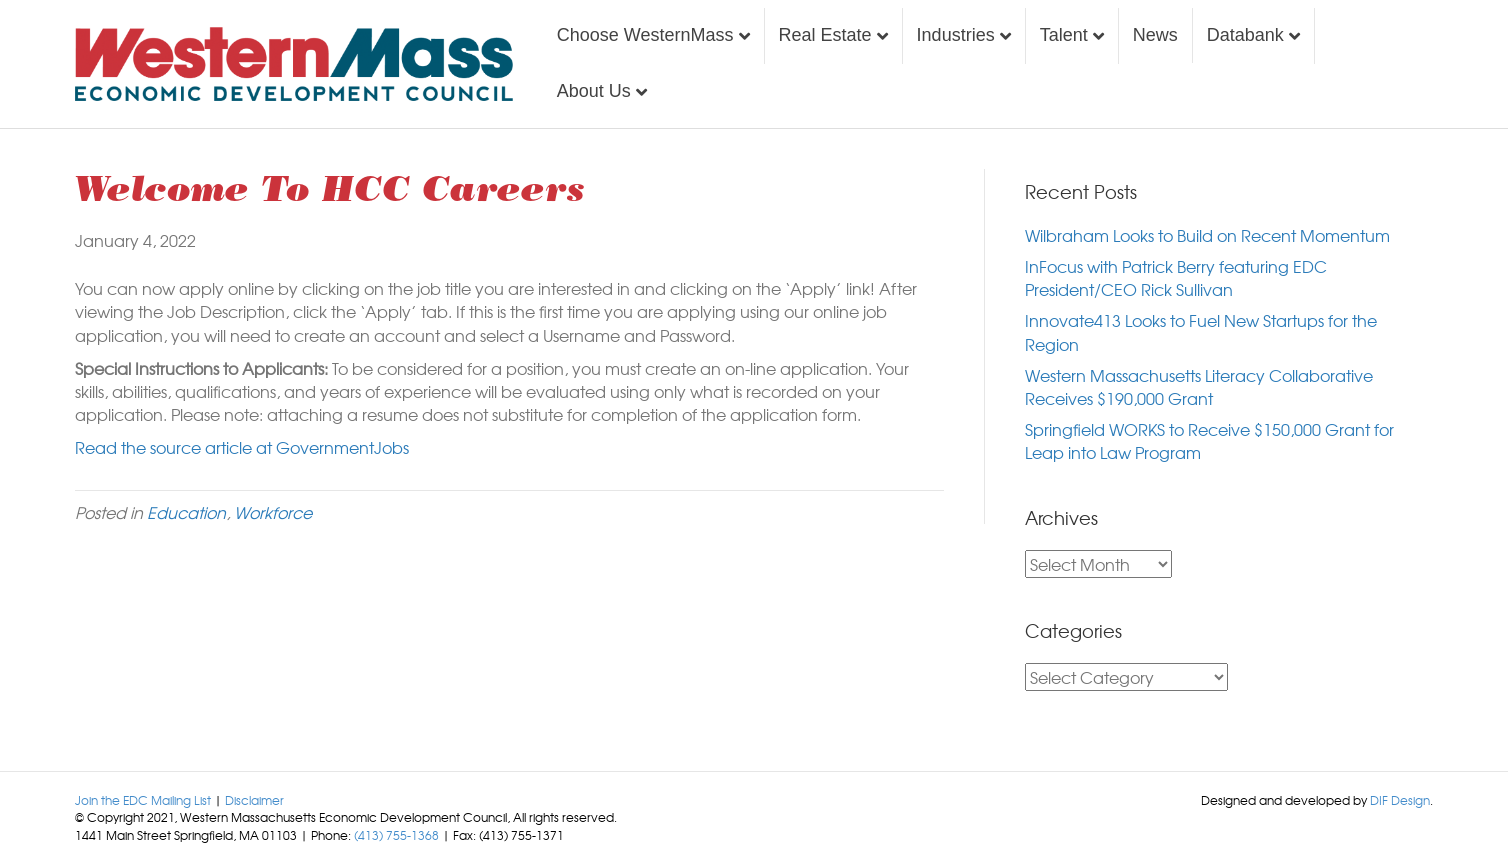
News (1155, 35)
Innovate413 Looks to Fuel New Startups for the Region (1201, 331)
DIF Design (1400, 800)
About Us (594, 91)
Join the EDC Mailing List (143, 800)
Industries (956, 35)
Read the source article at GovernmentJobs (242, 447)
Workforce (273, 512)
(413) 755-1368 (396, 835)
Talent (1064, 35)
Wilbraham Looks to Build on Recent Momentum (1207, 235)
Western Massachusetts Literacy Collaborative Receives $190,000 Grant (1199, 386)
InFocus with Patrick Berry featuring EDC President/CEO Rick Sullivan (1176, 277)
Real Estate (825, 35)
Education (186, 512)
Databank (1245, 35)
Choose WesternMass (645, 35)
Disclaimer (254, 800)
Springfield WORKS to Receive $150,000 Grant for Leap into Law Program (1209, 440)
